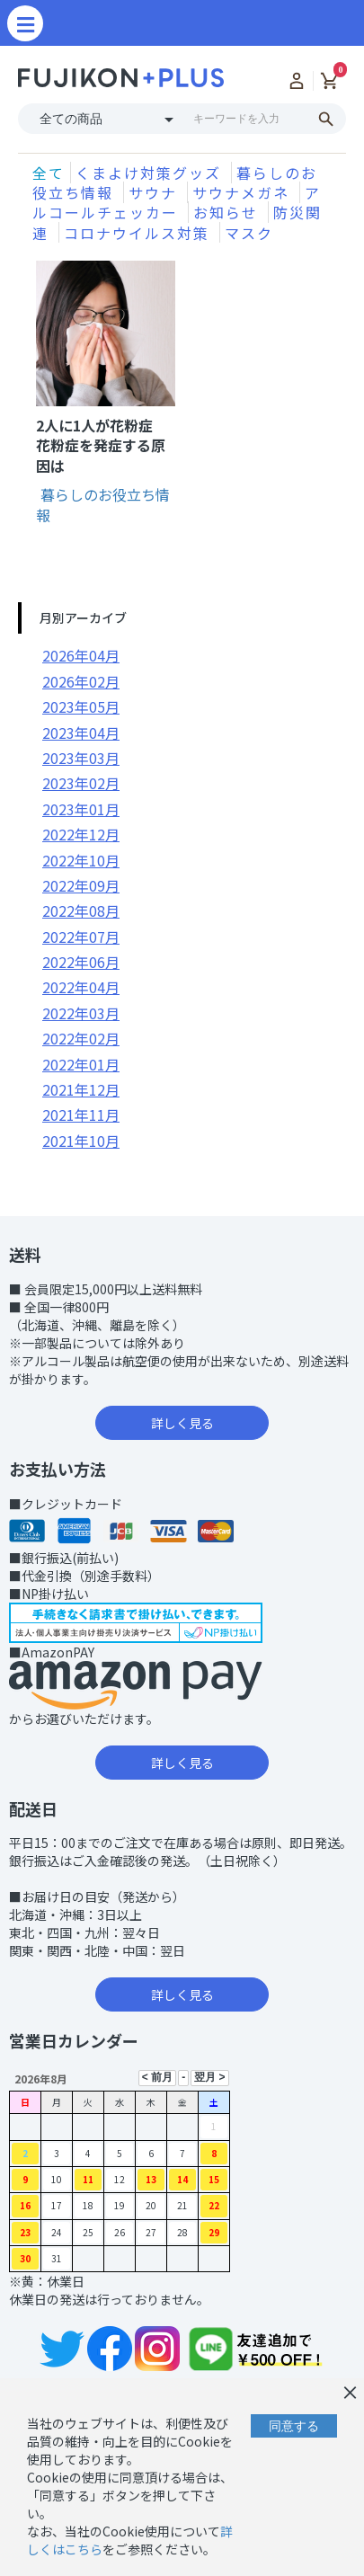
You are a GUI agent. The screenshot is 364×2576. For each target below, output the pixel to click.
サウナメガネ (243, 192)
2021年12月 (81, 1089)
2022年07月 (81, 936)
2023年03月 (81, 757)
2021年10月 (81, 1140)
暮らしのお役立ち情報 (103, 504)
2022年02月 (81, 1038)
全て (48, 172)
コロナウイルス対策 (139, 233)
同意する (294, 2426)
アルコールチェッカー (176, 202)
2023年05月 (81, 706)
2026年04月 (81, 655)
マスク (249, 233)
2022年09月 (81, 885)
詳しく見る (182, 1423)
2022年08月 (81, 910)
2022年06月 (81, 962)
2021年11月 (81, 1114)
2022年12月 (81, 834)
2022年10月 (81, 860)
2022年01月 (81, 1064)
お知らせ (228, 212)
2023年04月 (81, 732)
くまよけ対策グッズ (150, 172)
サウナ (155, 192)
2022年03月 (81, 1013)
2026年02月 (81, 681)
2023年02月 (81, 783)
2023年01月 (81, 809)
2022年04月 (81, 987)
